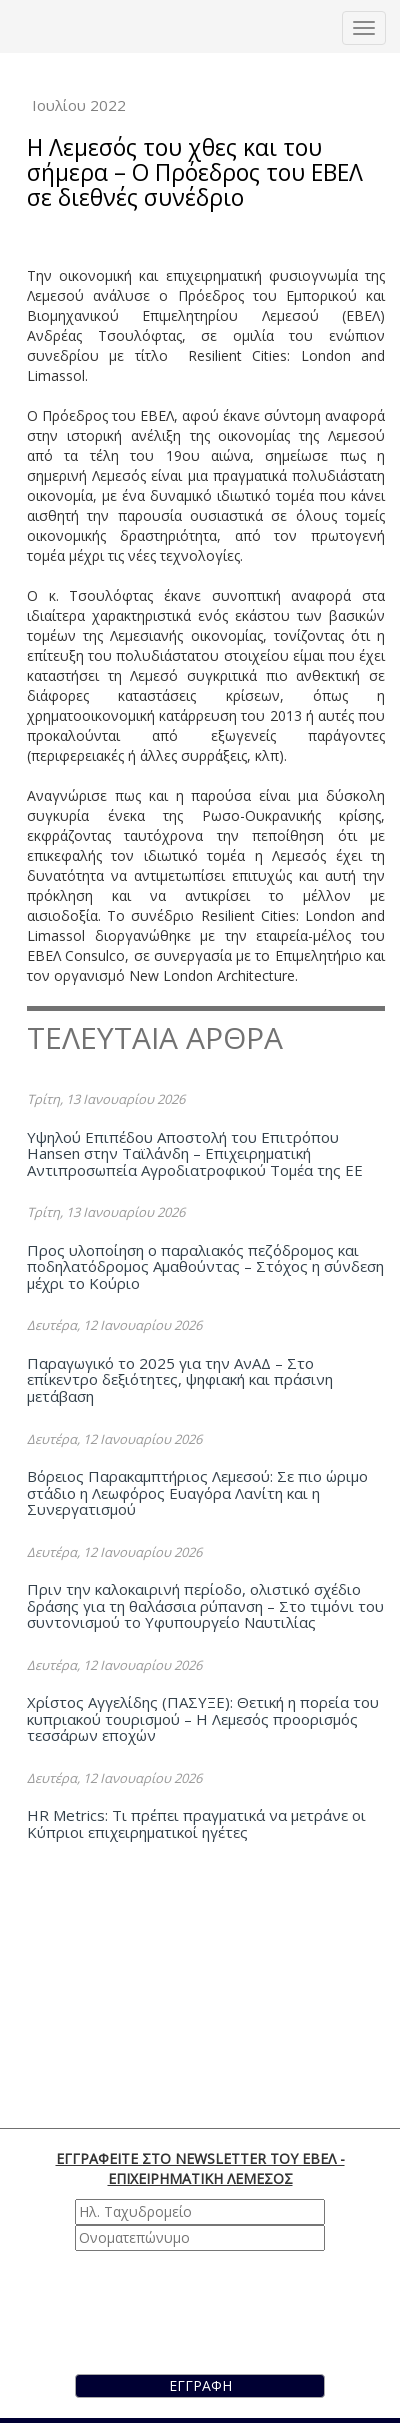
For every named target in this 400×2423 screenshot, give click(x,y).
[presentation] (189, 2310)
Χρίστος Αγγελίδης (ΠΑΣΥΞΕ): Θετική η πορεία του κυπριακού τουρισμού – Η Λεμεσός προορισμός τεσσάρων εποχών (203, 1718)
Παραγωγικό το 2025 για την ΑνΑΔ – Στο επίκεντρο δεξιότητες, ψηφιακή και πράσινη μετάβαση (180, 1379)
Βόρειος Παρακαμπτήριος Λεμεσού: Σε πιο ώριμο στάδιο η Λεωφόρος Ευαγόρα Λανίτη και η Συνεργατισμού (197, 1492)
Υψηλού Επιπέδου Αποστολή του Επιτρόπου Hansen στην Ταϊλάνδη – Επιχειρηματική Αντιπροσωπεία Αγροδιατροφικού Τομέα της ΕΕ (195, 1153)
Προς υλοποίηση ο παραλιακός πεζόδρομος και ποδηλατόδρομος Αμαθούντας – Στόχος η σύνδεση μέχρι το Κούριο (205, 1266)
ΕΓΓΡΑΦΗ (200, 2385)
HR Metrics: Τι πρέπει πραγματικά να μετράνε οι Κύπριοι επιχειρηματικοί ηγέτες (196, 1823)
